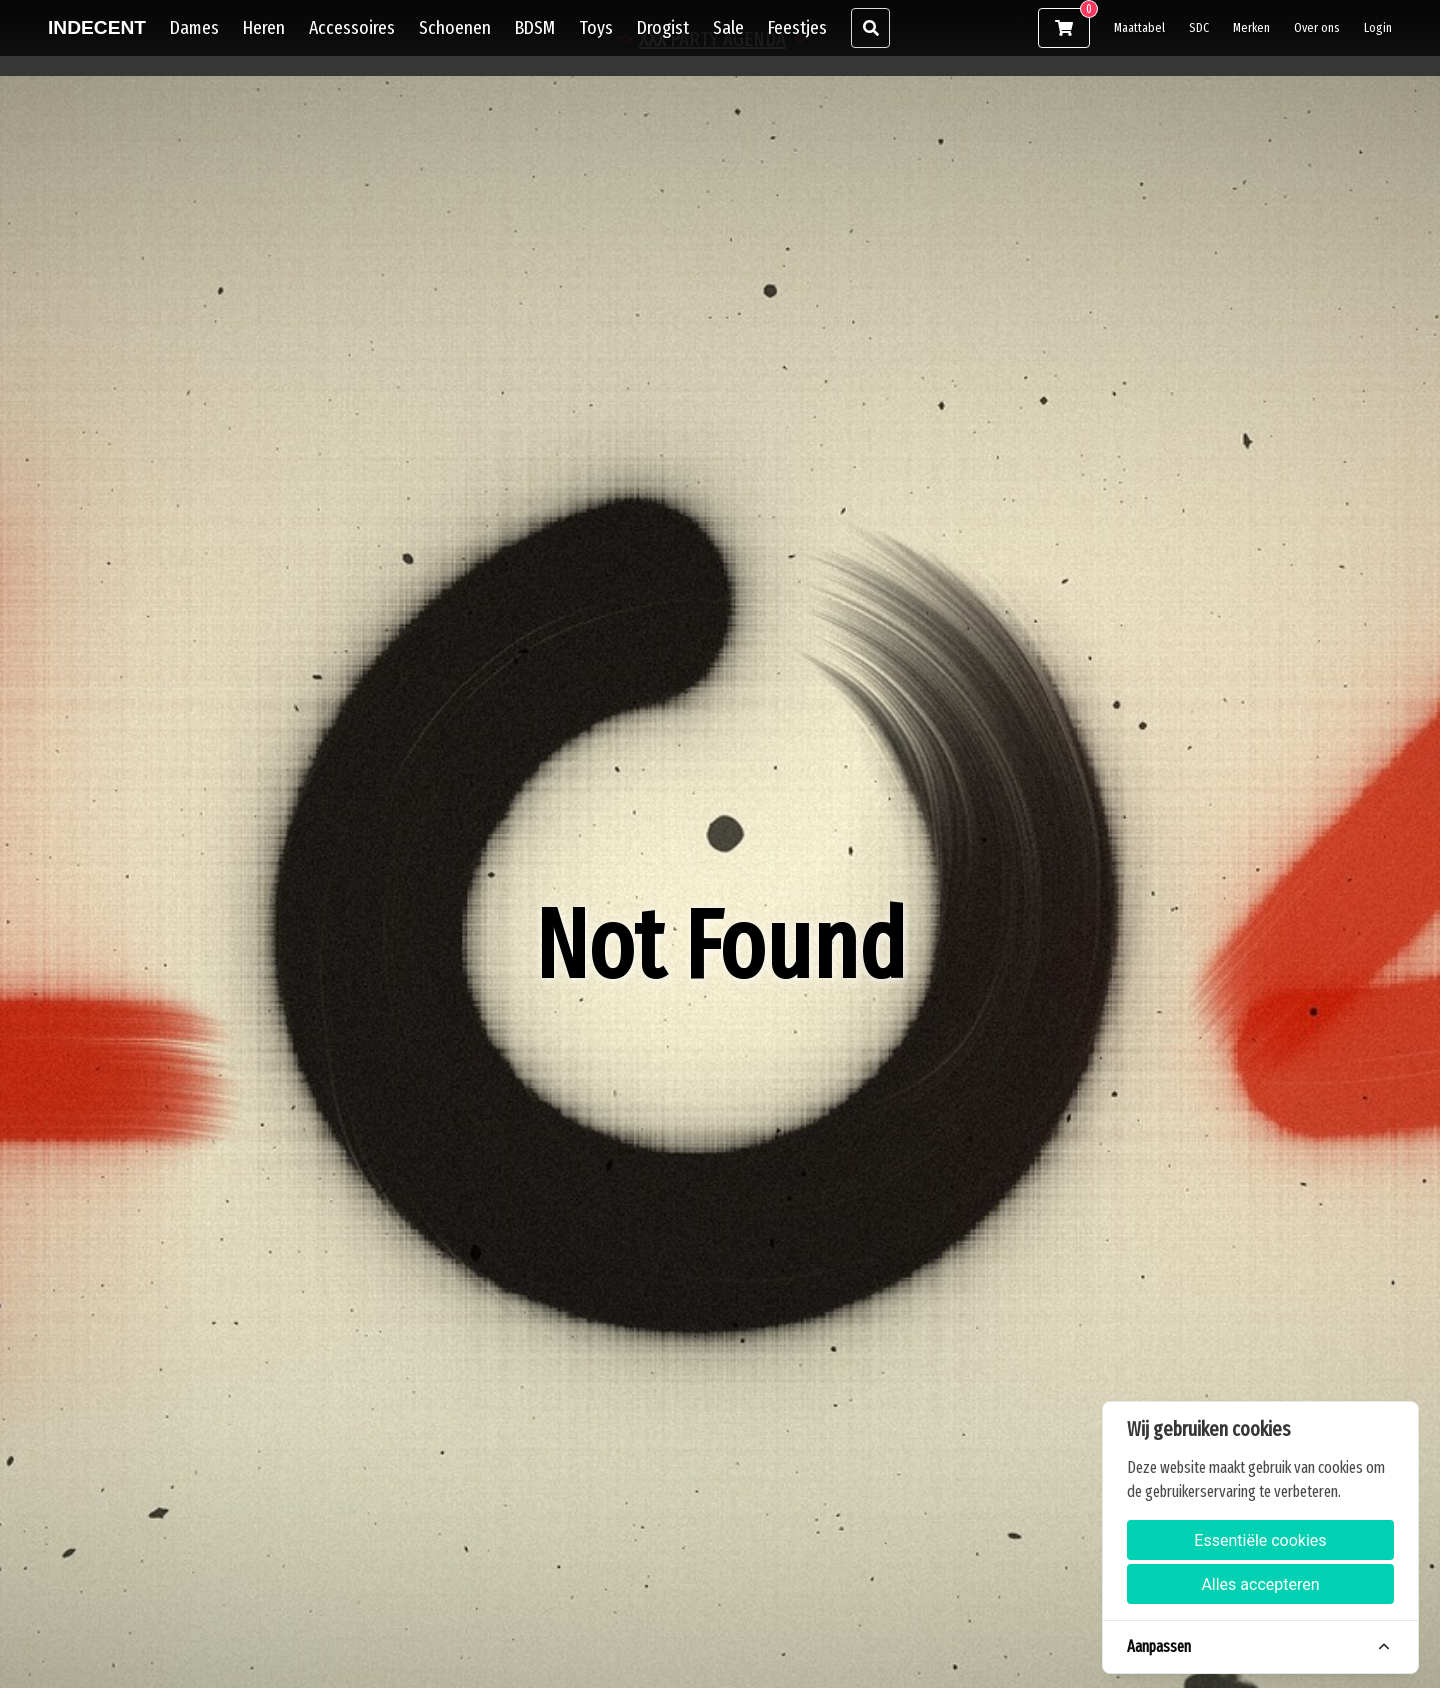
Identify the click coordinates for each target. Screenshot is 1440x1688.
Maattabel (1139, 27)
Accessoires (352, 27)
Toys (596, 27)
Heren (264, 27)
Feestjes (797, 27)
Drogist (663, 27)
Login (1378, 27)
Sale (728, 27)
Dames (194, 27)
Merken (1251, 27)
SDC (1199, 27)
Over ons (1317, 27)
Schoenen (455, 27)
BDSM (535, 27)
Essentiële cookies (1260, 1540)
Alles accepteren (1260, 1584)
